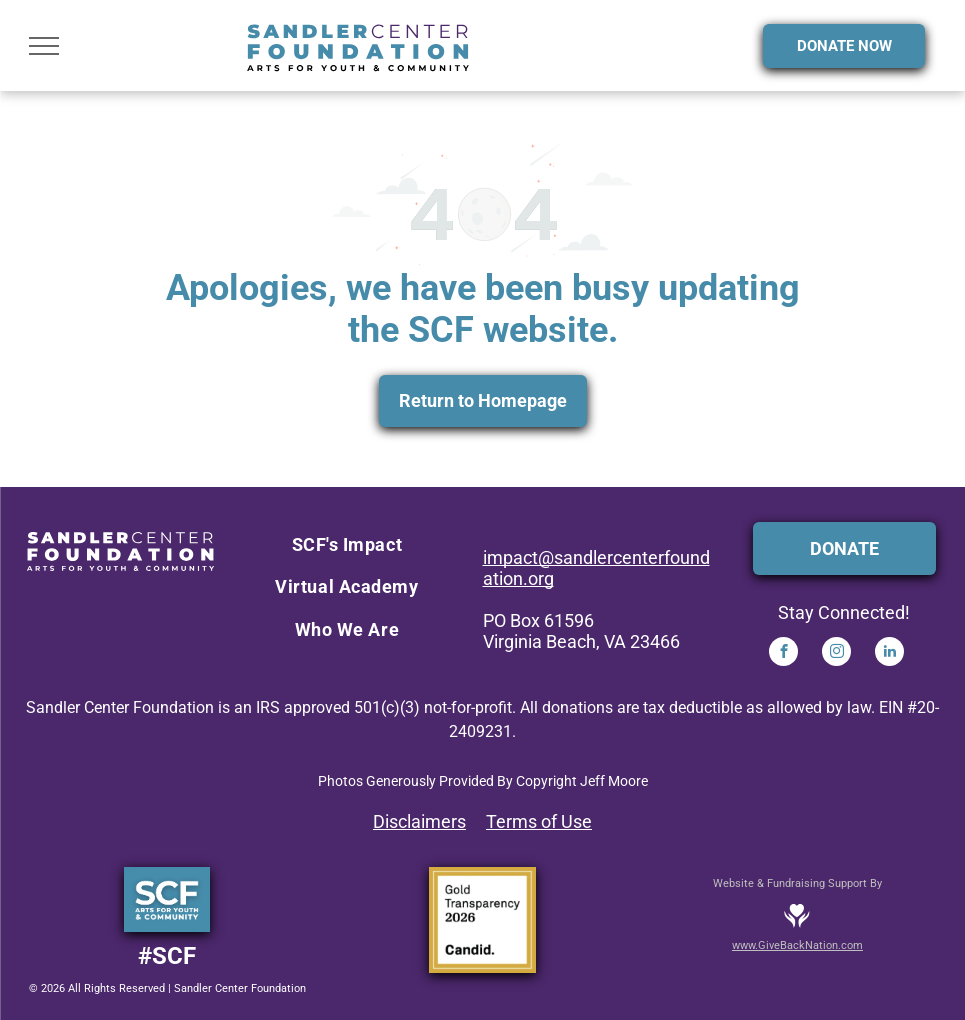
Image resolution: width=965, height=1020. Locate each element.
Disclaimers (419, 821)
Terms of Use (539, 821)
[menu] (44, 46)
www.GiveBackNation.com (797, 945)
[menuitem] (347, 545)
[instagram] (836, 654)
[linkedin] (889, 654)
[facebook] (783, 654)
